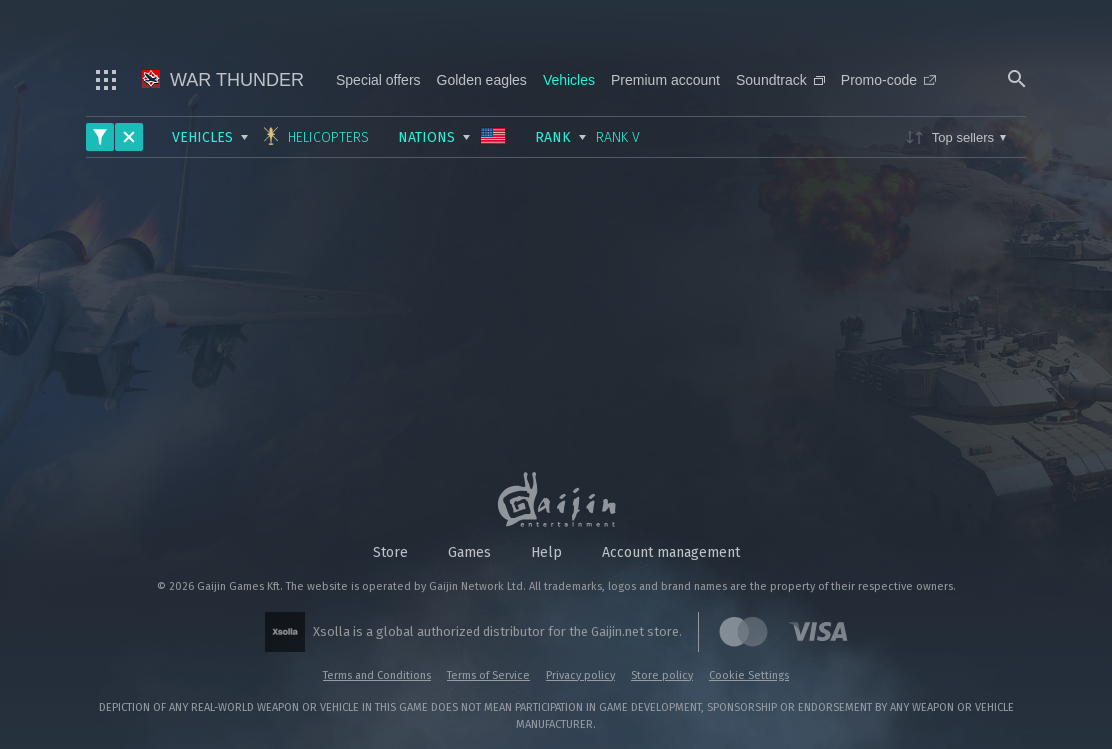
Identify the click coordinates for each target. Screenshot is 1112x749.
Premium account (665, 80)
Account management (671, 552)
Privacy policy (580, 675)
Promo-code (888, 80)
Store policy (662, 675)
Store (390, 552)
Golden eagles (482, 80)
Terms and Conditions (377, 675)
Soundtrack (780, 80)
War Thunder (223, 80)
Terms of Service (488, 675)
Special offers (378, 80)
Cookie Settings (749, 675)
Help (546, 552)
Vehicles (569, 80)
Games (469, 552)
